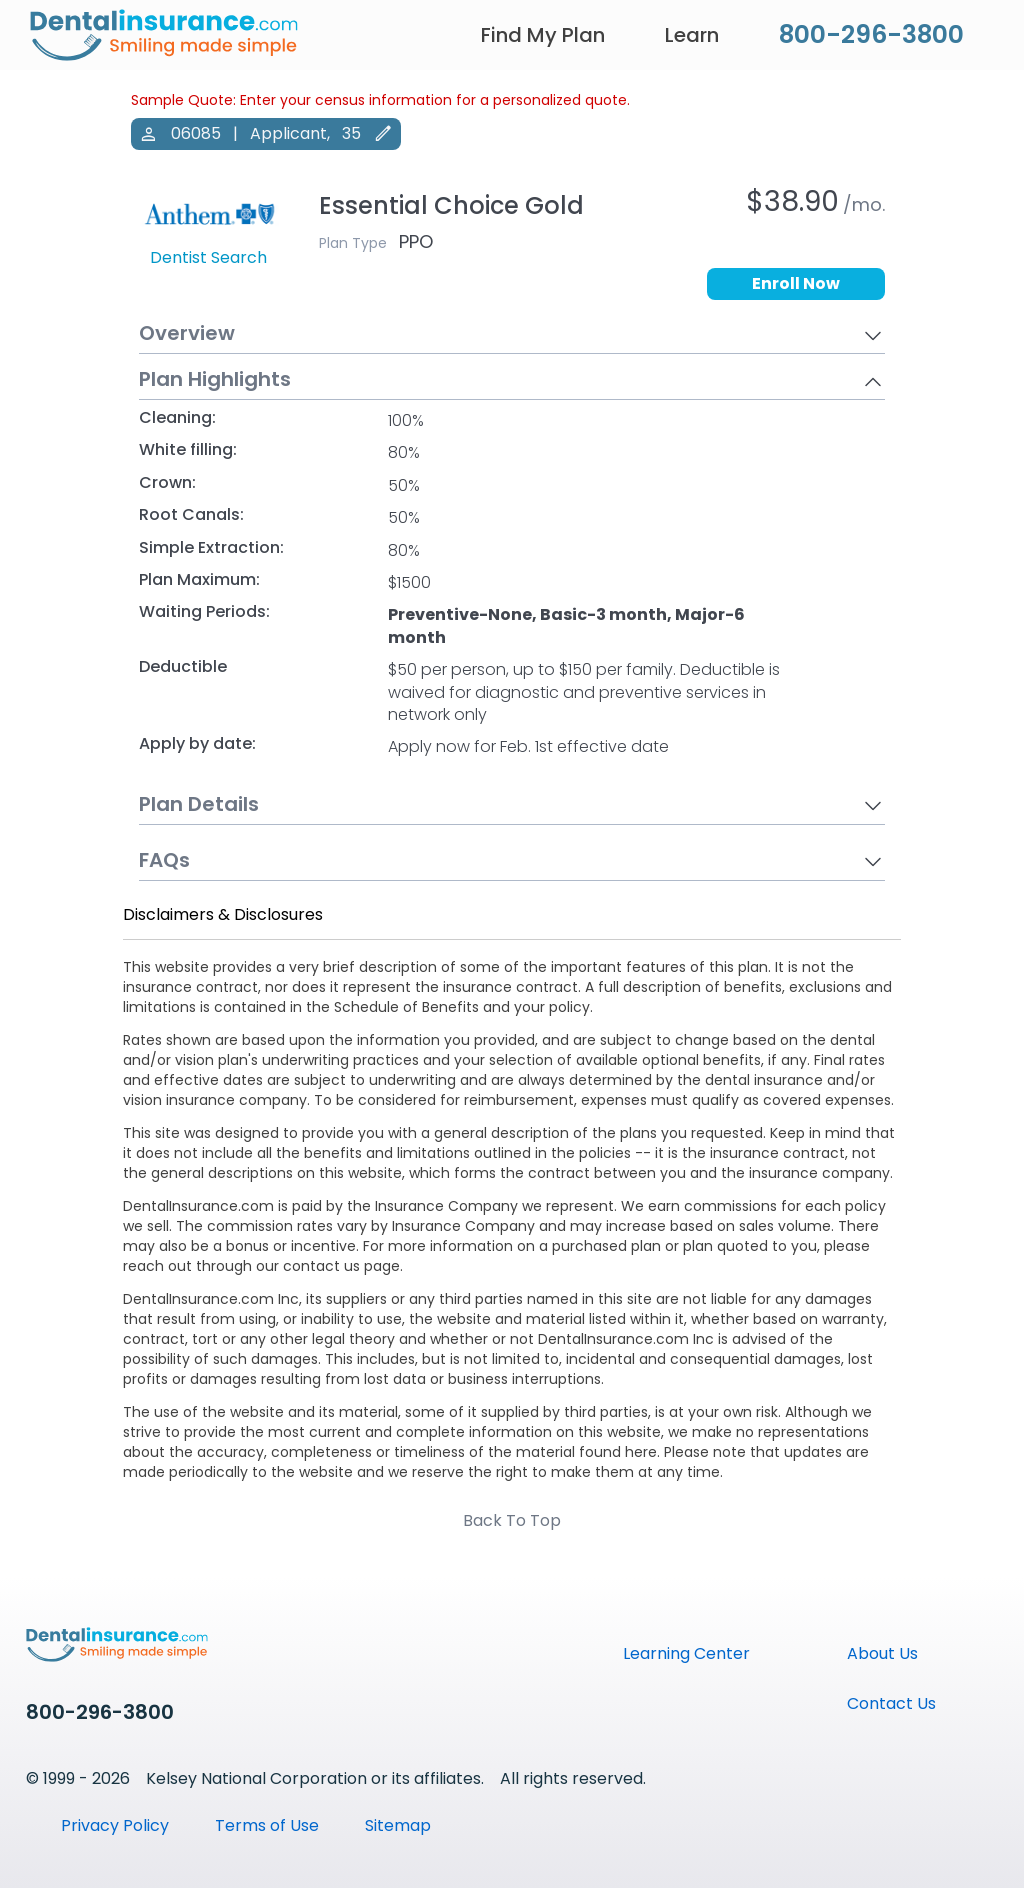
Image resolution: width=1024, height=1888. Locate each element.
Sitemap (398, 1825)
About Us (882, 1653)
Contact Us (891, 1703)
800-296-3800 (871, 34)
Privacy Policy (115, 1825)
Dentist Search (208, 258)
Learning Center (686, 1653)
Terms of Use (267, 1825)
